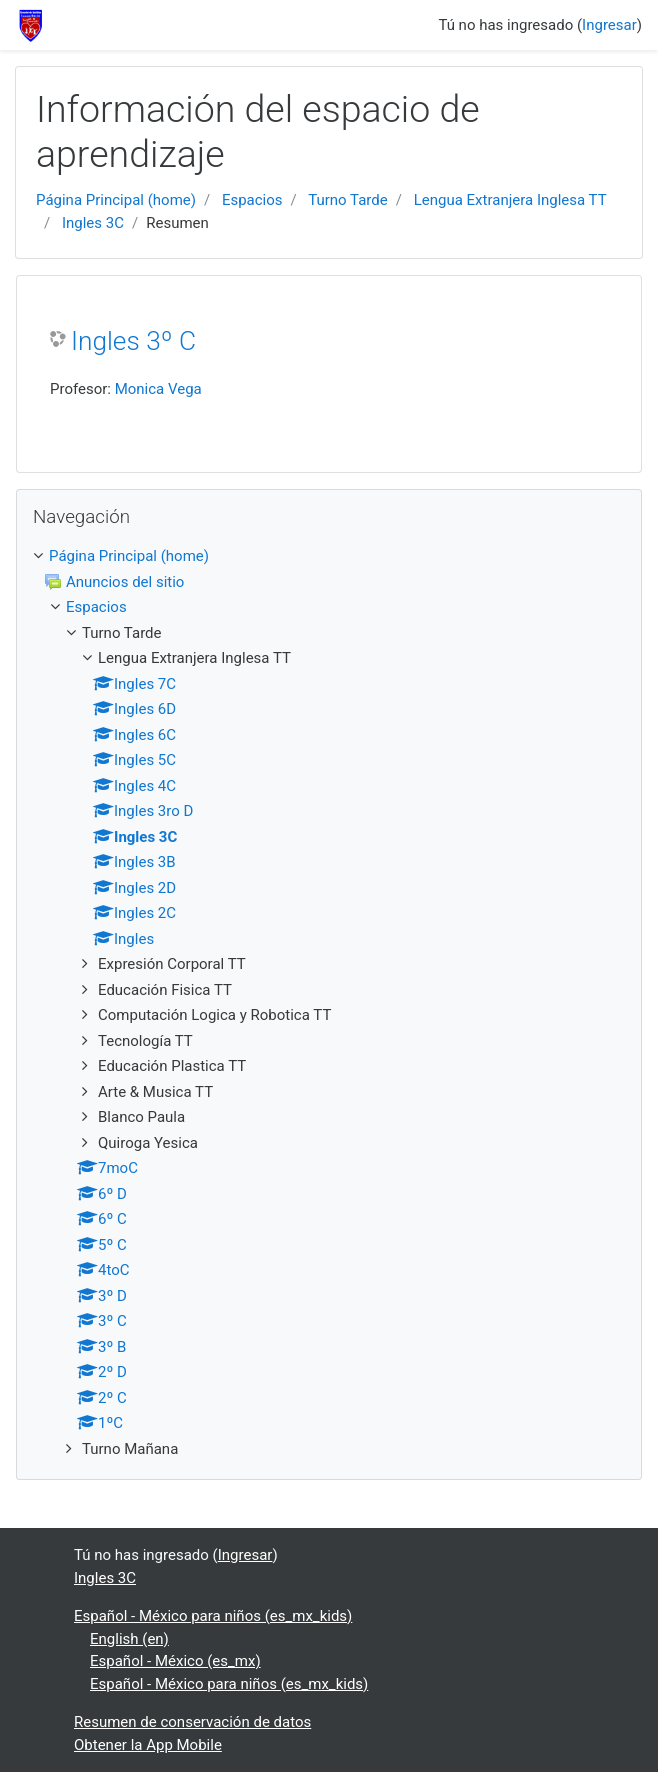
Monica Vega (158, 389)
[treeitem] (329, 556)
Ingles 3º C (133, 341)
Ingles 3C (93, 223)
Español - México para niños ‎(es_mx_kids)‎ (213, 1616)
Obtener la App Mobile (148, 1745)
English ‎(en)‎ (129, 1639)
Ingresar (609, 25)
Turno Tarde (348, 200)
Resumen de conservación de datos (192, 1722)
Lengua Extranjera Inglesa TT (510, 200)
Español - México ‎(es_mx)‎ (175, 1661)
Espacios (252, 200)
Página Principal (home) (116, 200)
